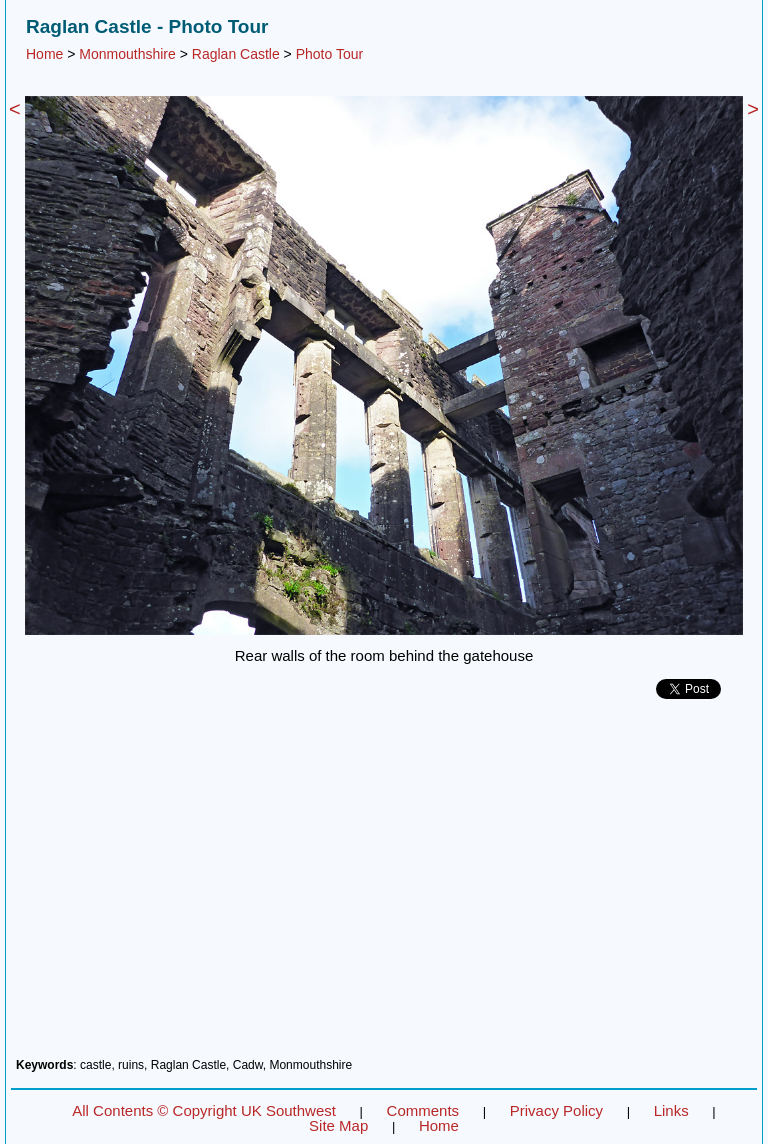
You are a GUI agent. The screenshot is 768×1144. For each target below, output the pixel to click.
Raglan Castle (236, 54)
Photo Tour (329, 54)
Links (671, 1110)
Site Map (338, 1125)
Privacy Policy (556, 1110)
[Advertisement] (384, 886)
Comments (423, 1110)
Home (44, 54)
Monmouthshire (127, 54)
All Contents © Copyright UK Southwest (204, 1110)
